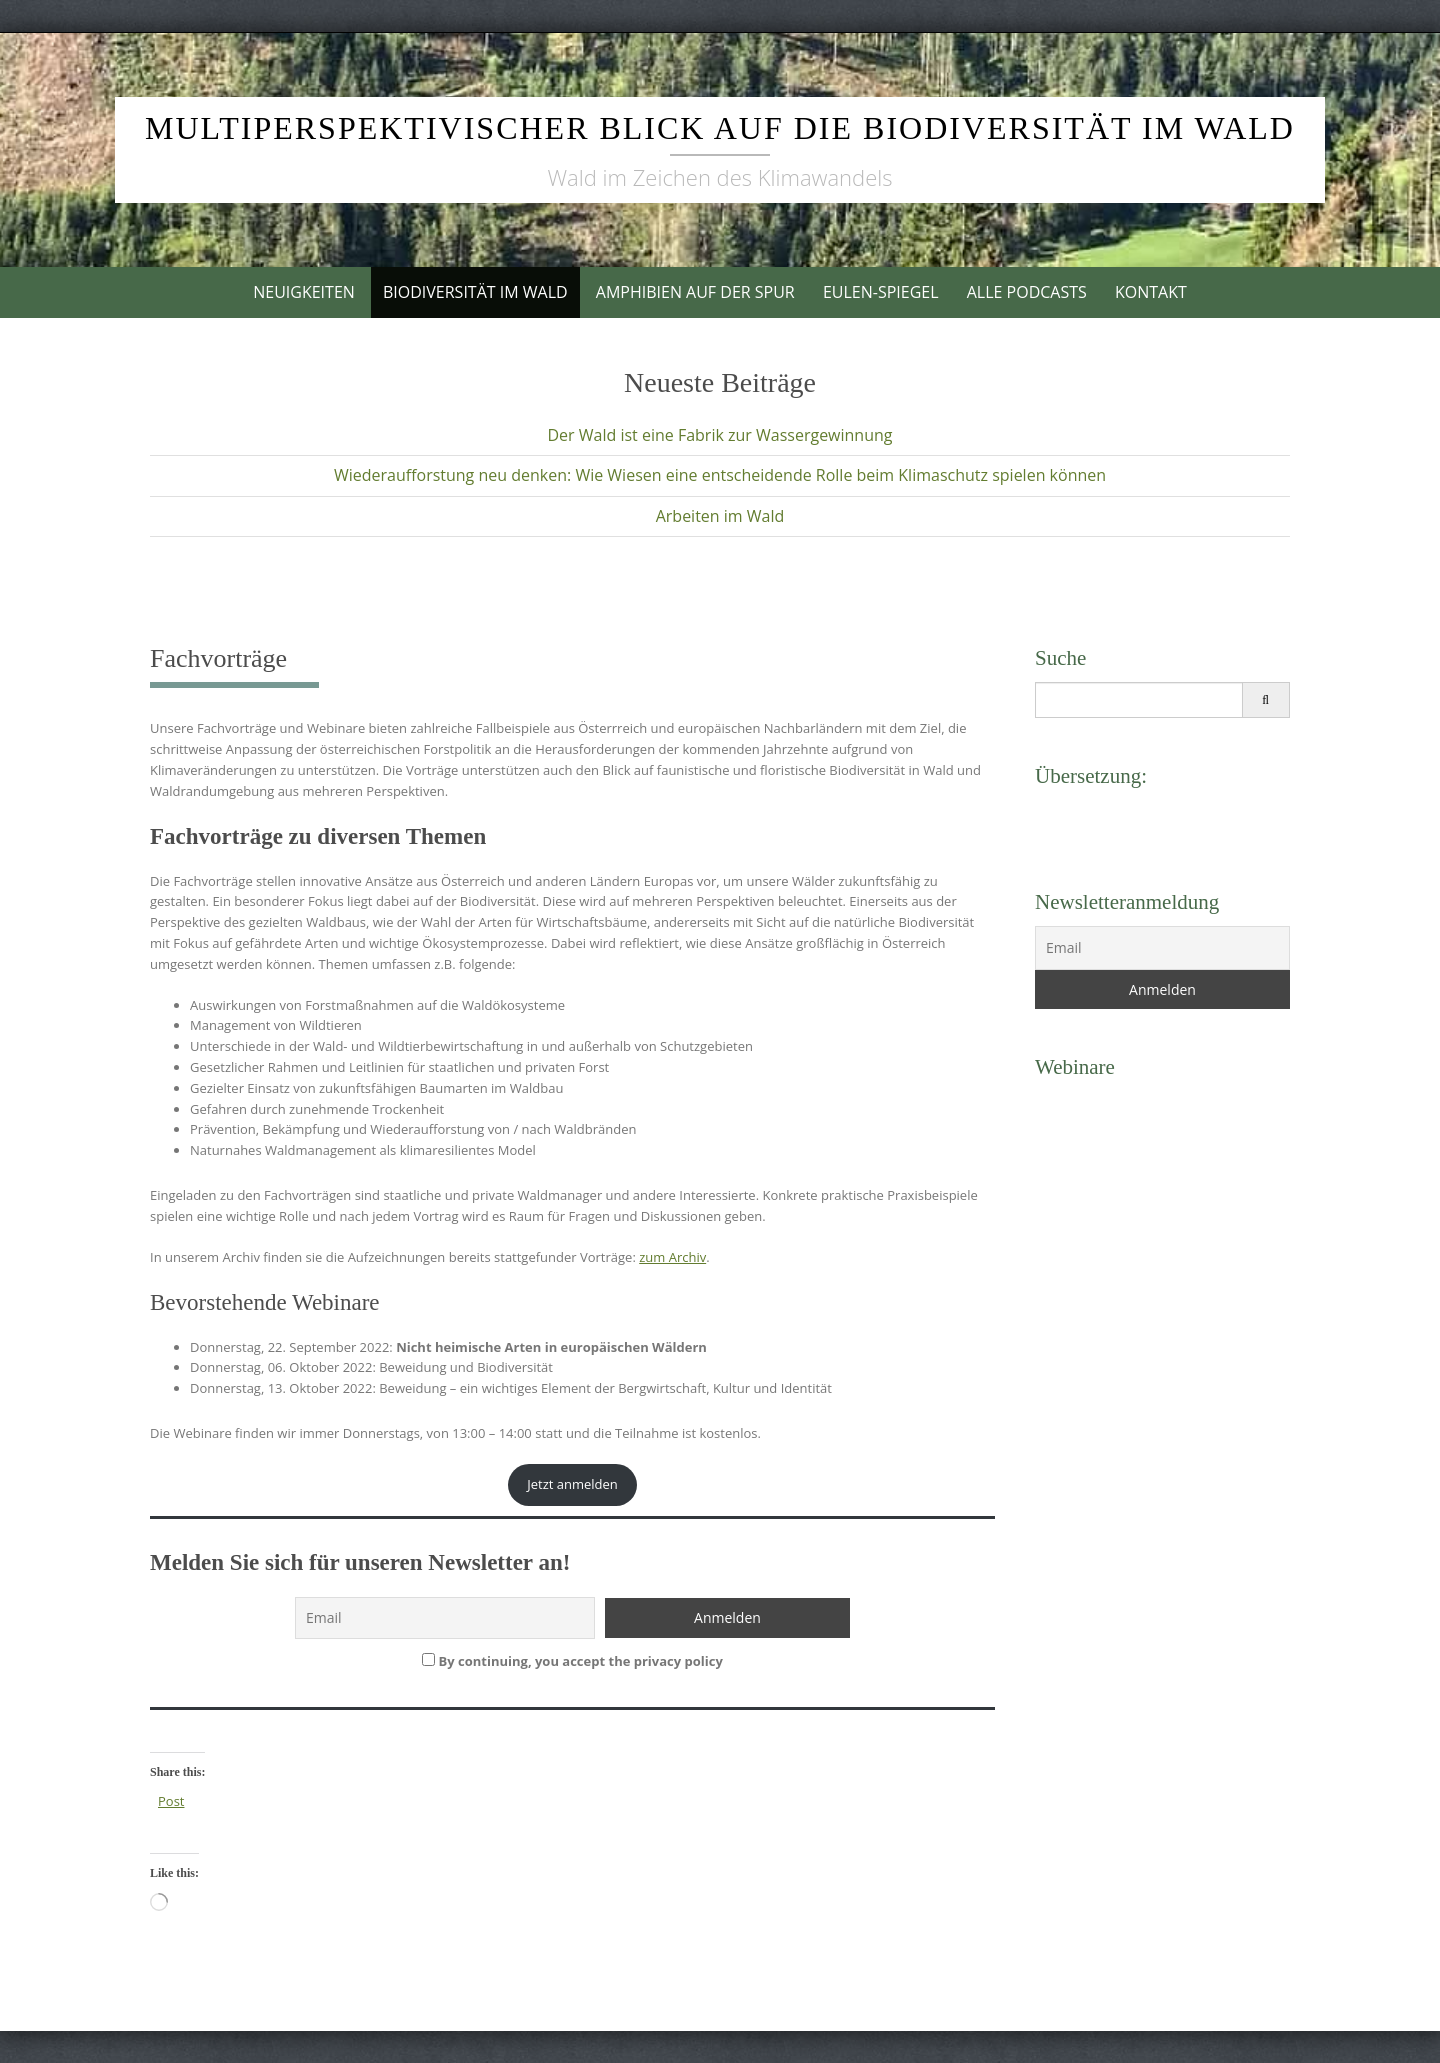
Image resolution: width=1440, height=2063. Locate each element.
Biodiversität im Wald (475, 292)
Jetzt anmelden (572, 1484)
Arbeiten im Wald (720, 516)
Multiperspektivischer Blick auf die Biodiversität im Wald (720, 128)
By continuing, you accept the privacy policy (572, 1661)
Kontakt (1151, 292)
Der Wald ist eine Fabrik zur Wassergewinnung (719, 435)
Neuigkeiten (304, 292)
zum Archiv (672, 1257)
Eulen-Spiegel (881, 292)
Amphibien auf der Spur (695, 292)
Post (171, 1800)
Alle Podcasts (1027, 292)
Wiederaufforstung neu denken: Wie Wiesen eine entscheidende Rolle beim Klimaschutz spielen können (720, 475)
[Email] (1162, 948)
